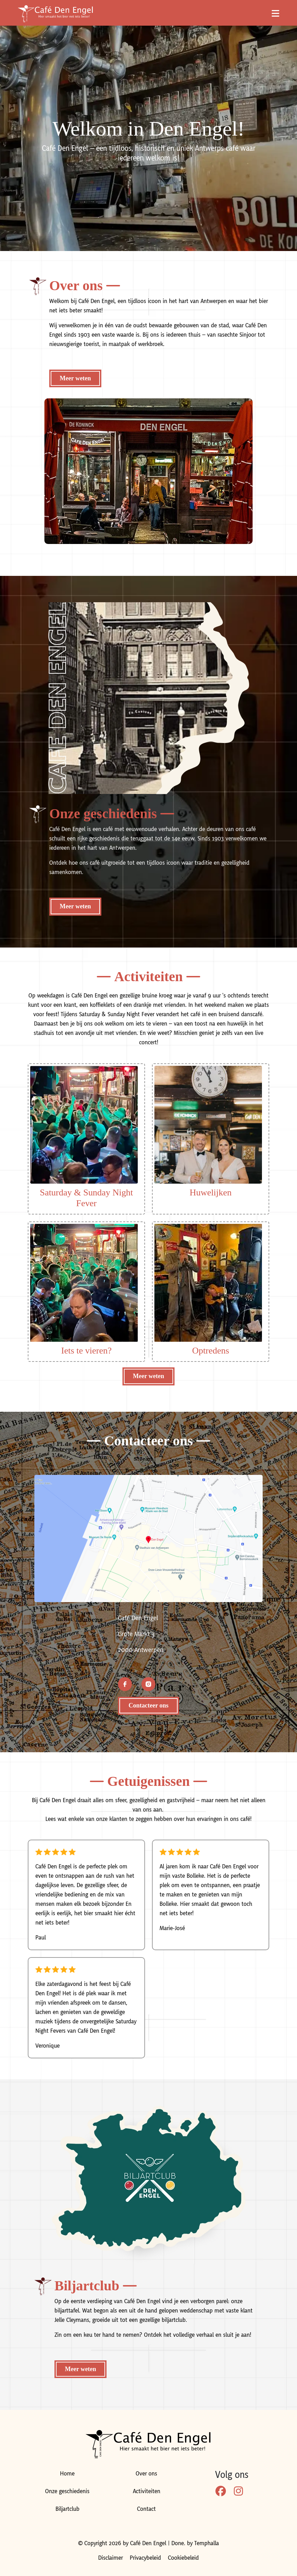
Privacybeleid (145, 2558)
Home (67, 2474)
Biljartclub (67, 2509)
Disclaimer (110, 2558)
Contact (146, 2509)
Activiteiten (146, 2491)
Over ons (146, 2474)
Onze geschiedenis (67, 2491)
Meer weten (75, 378)
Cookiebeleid (183, 2558)
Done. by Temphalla (195, 2543)
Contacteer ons (148, 1705)
